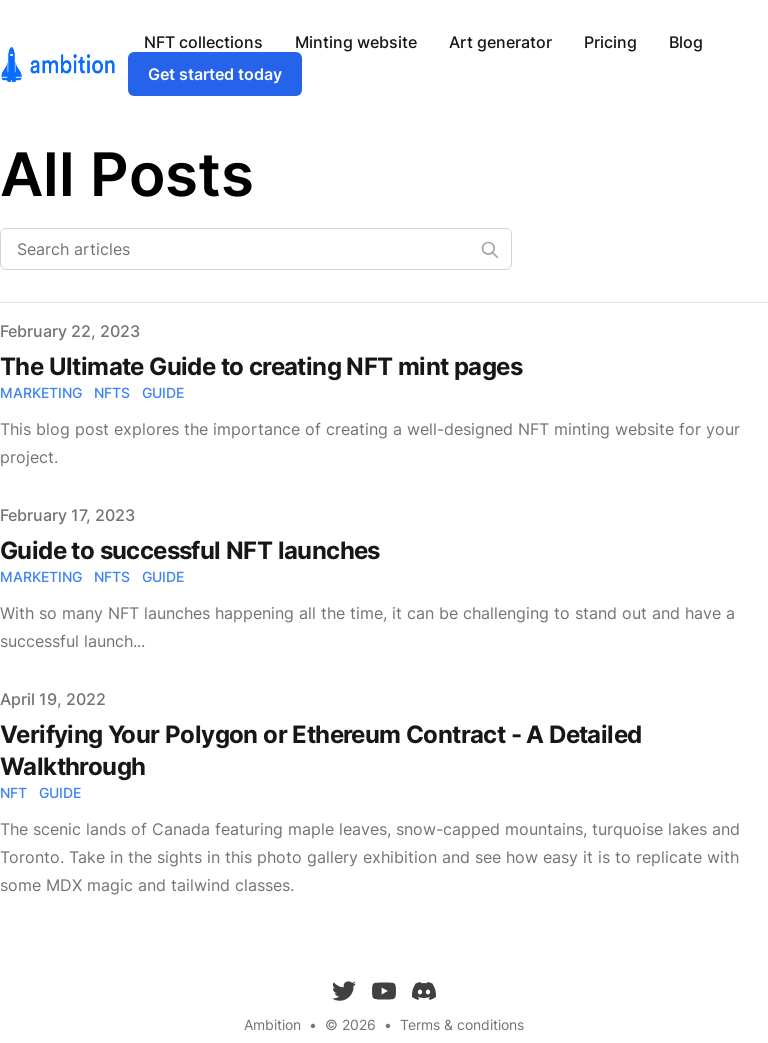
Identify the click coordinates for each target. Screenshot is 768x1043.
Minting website (356, 42)
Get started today (215, 74)
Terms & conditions (462, 1024)
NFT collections (203, 42)
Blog (686, 42)
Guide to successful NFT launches (190, 550)
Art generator (500, 42)
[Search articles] (256, 249)
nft (13, 792)
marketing (41, 392)
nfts (112, 392)
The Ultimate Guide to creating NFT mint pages (261, 366)
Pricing (610, 42)
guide (163, 392)
